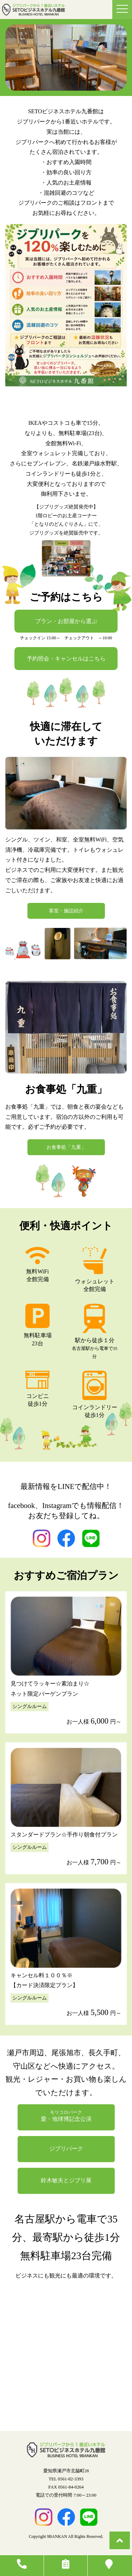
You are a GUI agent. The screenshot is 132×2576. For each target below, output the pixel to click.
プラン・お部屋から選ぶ (66, 621)
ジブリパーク (66, 2149)
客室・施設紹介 (66, 910)
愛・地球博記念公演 (66, 2116)
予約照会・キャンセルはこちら (66, 659)
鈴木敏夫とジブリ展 (66, 2180)
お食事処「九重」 (66, 1147)
